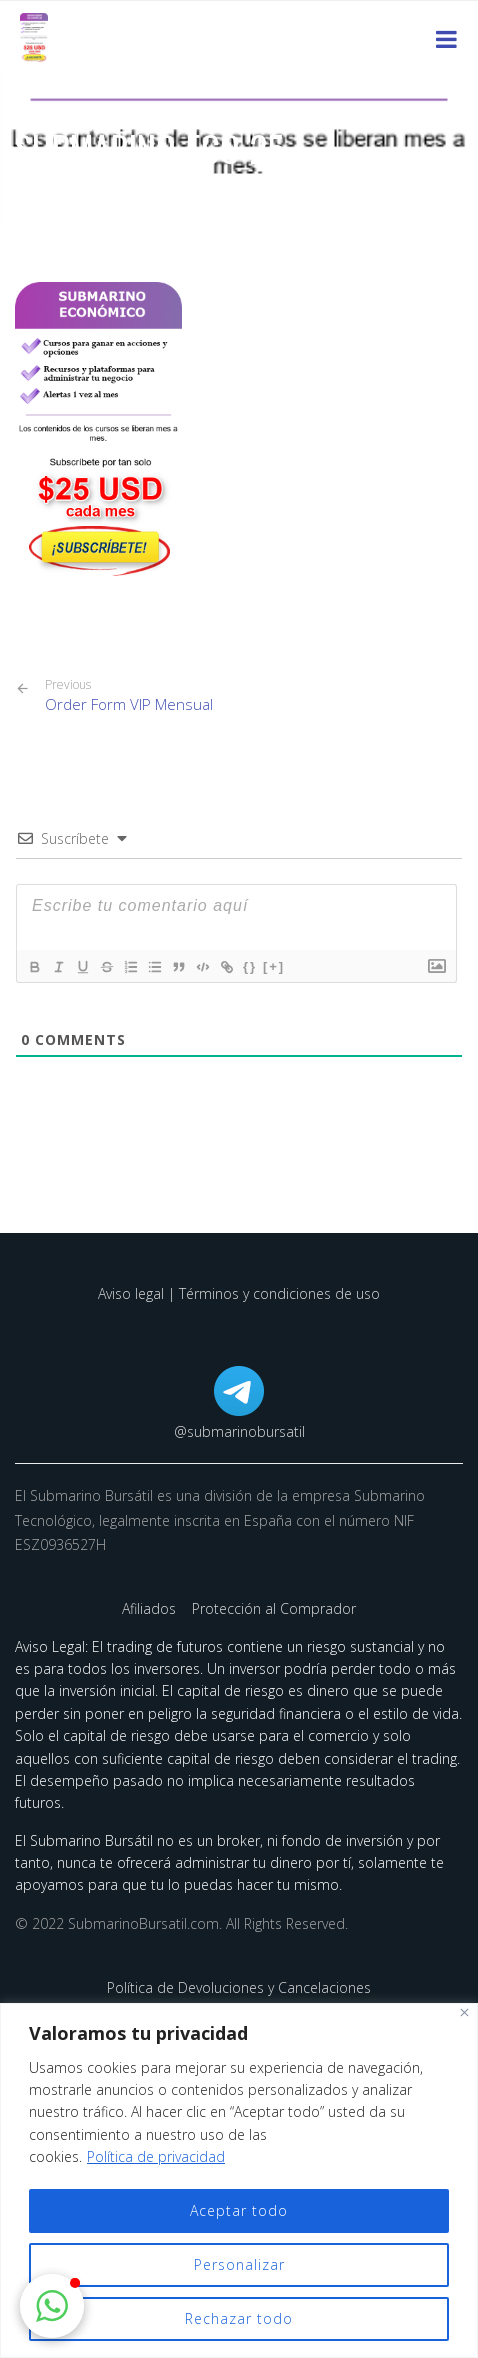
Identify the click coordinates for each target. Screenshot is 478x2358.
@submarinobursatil (239, 1431)
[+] (274, 966)
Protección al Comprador (274, 1608)
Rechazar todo (239, 2318)
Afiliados (151, 1608)
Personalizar (239, 2264)
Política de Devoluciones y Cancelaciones (239, 1987)
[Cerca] (464, 2012)
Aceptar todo (239, 2210)
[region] (239, 2180)
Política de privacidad (156, 2156)
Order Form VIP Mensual (129, 695)
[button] (52, 2306)
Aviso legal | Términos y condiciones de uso (239, 1293)
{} (250, 966)
